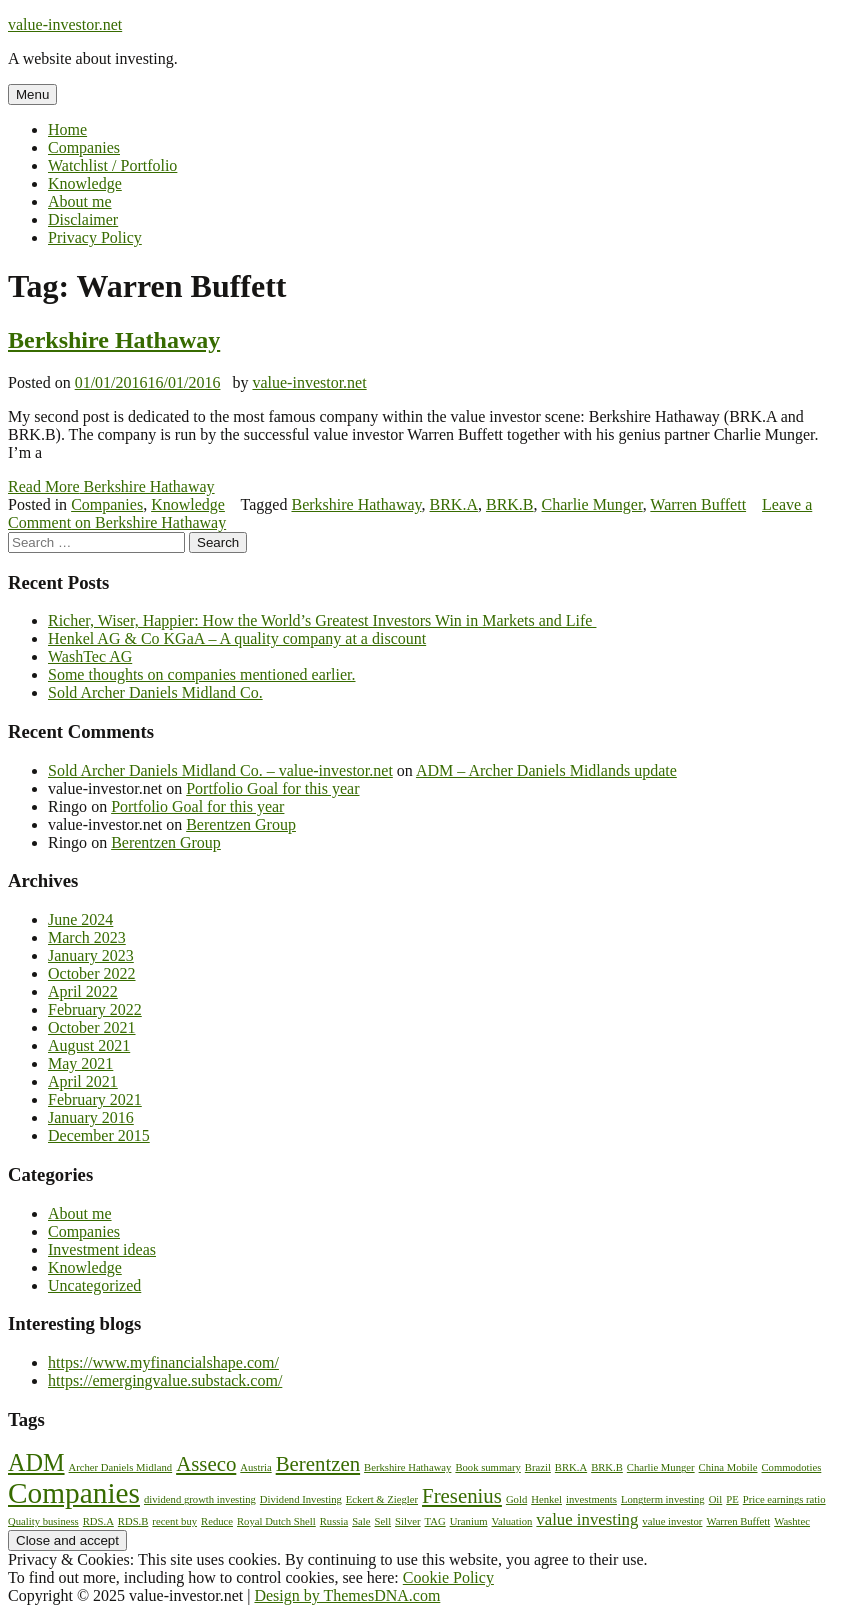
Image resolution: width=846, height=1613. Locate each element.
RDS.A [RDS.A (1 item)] (98, 1521)
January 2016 (91, 1117)
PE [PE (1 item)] (732, 1499)
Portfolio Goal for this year (272, 788)
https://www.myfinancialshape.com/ (163, 1362)
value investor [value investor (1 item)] (672, 1521)
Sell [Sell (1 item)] (383, 1521)
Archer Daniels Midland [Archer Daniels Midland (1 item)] (121, 1467)
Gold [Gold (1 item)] (516, 1499)
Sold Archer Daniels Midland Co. (155, 692)
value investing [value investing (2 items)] (587, 1519)
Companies (84, 147)
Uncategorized (94, 1285)
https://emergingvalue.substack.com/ (165, 1380)
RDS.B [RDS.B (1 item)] (133, 1521)
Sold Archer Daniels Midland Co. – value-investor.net (220, 770)
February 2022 (95, 1009)
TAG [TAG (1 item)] (435, 1521)
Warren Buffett (698, 504)
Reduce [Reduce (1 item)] (217, 1521)
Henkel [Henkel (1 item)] (546, 1499)
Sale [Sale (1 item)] (361, 1521)
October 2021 (92, 1027)
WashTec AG (90, 656)
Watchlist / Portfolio (112, 165)
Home (67, 129)
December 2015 (99, 1135)
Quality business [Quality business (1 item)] (43, 1521)
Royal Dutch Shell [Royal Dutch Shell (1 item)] (276, 1521)
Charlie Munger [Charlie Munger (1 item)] (661, 1467)
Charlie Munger (592, 504)
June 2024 (80, 919)
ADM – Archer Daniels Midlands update (546, 770)
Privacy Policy (95, 237)
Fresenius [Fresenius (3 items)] (462, 1496)
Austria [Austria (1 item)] (255, 1467)
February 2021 (95, 1099)
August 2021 (89, 1045)
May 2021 (80, 1063)
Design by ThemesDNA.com (347, 1595)
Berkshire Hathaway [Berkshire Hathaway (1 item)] (407, 1467)
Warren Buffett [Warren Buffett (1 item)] (738, 1521)
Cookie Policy (448, 1577)
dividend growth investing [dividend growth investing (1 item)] (200, 1499)
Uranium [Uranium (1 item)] (469, 1521)
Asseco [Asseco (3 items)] (206, 1464)
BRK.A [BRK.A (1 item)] (571, 1467)
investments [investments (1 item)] (591, 1499)
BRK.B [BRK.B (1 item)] (607, 1467)
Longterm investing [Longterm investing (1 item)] (663, 1499)
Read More (111, 486)
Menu (32, 94)
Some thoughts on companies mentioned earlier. (202, 674)
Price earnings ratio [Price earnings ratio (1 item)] (784, 1499)
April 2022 (83, 991)
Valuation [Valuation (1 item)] (512, 1521)
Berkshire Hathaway (114, 340)
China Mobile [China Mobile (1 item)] (728, 1467)
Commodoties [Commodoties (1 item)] (792, 1467)
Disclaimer (83, 219)
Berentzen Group (241, 824)
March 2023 (87, 937)
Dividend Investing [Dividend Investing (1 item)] (301, 1499)
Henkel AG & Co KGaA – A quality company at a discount (237, 638)
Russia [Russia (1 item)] (334, 1521)
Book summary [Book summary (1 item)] (487, 1467)
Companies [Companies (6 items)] (74, 1493)
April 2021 (83, 1081)
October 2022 (92, 973)
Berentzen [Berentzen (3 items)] (318, 1464)
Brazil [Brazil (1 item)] (538, 1467)
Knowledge (85, 183)
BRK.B (510, 504)
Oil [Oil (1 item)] (716, 1499)
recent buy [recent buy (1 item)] (174, 1521)
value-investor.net (65, 24)
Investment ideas (102, 1249)
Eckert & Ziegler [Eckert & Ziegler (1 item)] (382, 1499)
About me (80, 201)
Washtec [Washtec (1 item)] (792, 1521)
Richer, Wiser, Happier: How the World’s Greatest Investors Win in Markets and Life (322, 620)
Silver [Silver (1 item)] (407, 1521)
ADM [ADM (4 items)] (36, 1462)
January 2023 (91, 955)
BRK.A (454, 504)
